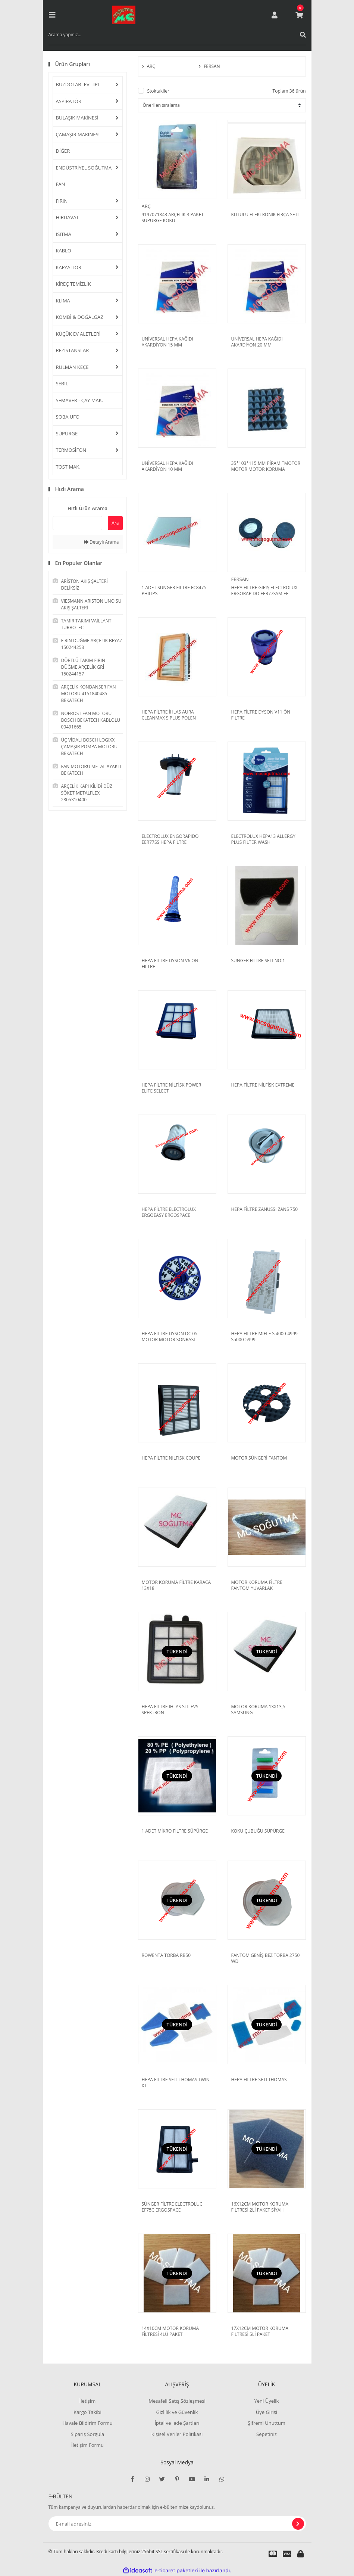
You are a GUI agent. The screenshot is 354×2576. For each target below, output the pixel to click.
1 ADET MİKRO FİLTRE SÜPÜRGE (175, 1831)
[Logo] (123, 15)
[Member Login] (274, 15)
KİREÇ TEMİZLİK (73, 283)
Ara (115, 523)
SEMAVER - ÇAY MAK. (79, 400)
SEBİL (62, 383)
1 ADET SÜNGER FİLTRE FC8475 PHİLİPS (174, 591)
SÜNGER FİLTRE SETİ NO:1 (258, 961)
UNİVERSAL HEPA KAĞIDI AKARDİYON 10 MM (167, 466)
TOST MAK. (68, 466)
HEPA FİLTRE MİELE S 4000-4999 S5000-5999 (264, 1337)
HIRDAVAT (67, 217)
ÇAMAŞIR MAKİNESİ (78, 134)
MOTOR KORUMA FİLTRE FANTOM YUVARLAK (256, 1585)
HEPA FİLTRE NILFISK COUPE (171, 1458)
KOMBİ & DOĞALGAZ (79, 317)
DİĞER (63, 150)
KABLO (63, 250)
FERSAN (240, 579)
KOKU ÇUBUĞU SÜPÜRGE (258, 1831)
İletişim (87, 2401)
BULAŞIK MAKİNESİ (77, 117)
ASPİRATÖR (68, 101)
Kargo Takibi (87, 2412)
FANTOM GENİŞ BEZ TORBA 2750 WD (265, 1958)
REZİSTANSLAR (72, 350)
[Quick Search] (78, 523)
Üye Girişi (266, 2412)
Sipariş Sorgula (87, 2434)
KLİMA (63, 300)
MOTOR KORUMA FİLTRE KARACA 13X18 (176, 1585)
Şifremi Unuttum (266, 2423)
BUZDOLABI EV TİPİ (77, 84)
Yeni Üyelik (266, 2401)
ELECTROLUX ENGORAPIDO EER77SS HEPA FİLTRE (170, 839)
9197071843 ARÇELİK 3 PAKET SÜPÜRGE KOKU (173, 218)
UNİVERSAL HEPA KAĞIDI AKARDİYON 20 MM (257, 342)
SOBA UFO (68, 416)
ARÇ (146, 206)
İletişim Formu (87, 2445)
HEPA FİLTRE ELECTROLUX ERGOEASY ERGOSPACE (169, 1212)
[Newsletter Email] (177, 2523)
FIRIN (62, 201)
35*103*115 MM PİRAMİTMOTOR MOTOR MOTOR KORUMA (266, 466)
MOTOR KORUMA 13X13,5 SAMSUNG (258, 1710)
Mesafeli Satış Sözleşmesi (177, 2401)
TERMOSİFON (71, 450)
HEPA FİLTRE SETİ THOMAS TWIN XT (176, 2083)
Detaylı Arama (101, 542)
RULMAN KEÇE (72, 367)
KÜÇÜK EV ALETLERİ (78, 333)
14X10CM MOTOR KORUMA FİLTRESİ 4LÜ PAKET (170, 2331)
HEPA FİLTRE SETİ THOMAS (259, 2080)
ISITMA (63, 234)
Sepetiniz (266, 2434)
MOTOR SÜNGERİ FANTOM (259, 1458)
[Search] (177, 34)
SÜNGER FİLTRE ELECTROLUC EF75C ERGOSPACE (172, 2207)
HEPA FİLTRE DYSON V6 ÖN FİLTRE (170, 964)
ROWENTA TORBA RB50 (166, 1955)
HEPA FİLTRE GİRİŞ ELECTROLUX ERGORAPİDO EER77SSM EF (264, 591)
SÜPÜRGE (67, 433)
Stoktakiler (158, 91)
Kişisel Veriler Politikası (177, 2434)
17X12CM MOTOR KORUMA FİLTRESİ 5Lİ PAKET (260, 2331)
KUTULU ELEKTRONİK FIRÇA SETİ (265, 215)
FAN (60, 184)
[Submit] (298, 2524)
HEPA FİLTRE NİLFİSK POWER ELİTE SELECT (171, 1088)
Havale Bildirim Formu (87, 2423)
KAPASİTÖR (68, 267)
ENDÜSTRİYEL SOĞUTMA (84, 167)
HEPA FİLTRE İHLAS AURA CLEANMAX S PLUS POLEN (169, 715)
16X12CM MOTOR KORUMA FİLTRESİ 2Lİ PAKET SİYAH (260, 2207)
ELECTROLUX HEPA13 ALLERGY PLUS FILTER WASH (263, 839)
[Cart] (299, 15)
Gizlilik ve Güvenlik (177, 2412)
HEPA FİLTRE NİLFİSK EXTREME (263, 1085)
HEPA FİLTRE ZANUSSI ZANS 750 (264, 1209)
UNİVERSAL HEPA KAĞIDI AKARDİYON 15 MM (167, 342)
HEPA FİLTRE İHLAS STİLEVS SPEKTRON (170, 1710)
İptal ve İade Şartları (176, 2423)
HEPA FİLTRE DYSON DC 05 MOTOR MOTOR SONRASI (170, 1337)
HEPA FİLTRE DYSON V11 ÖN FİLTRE (261, 715)
